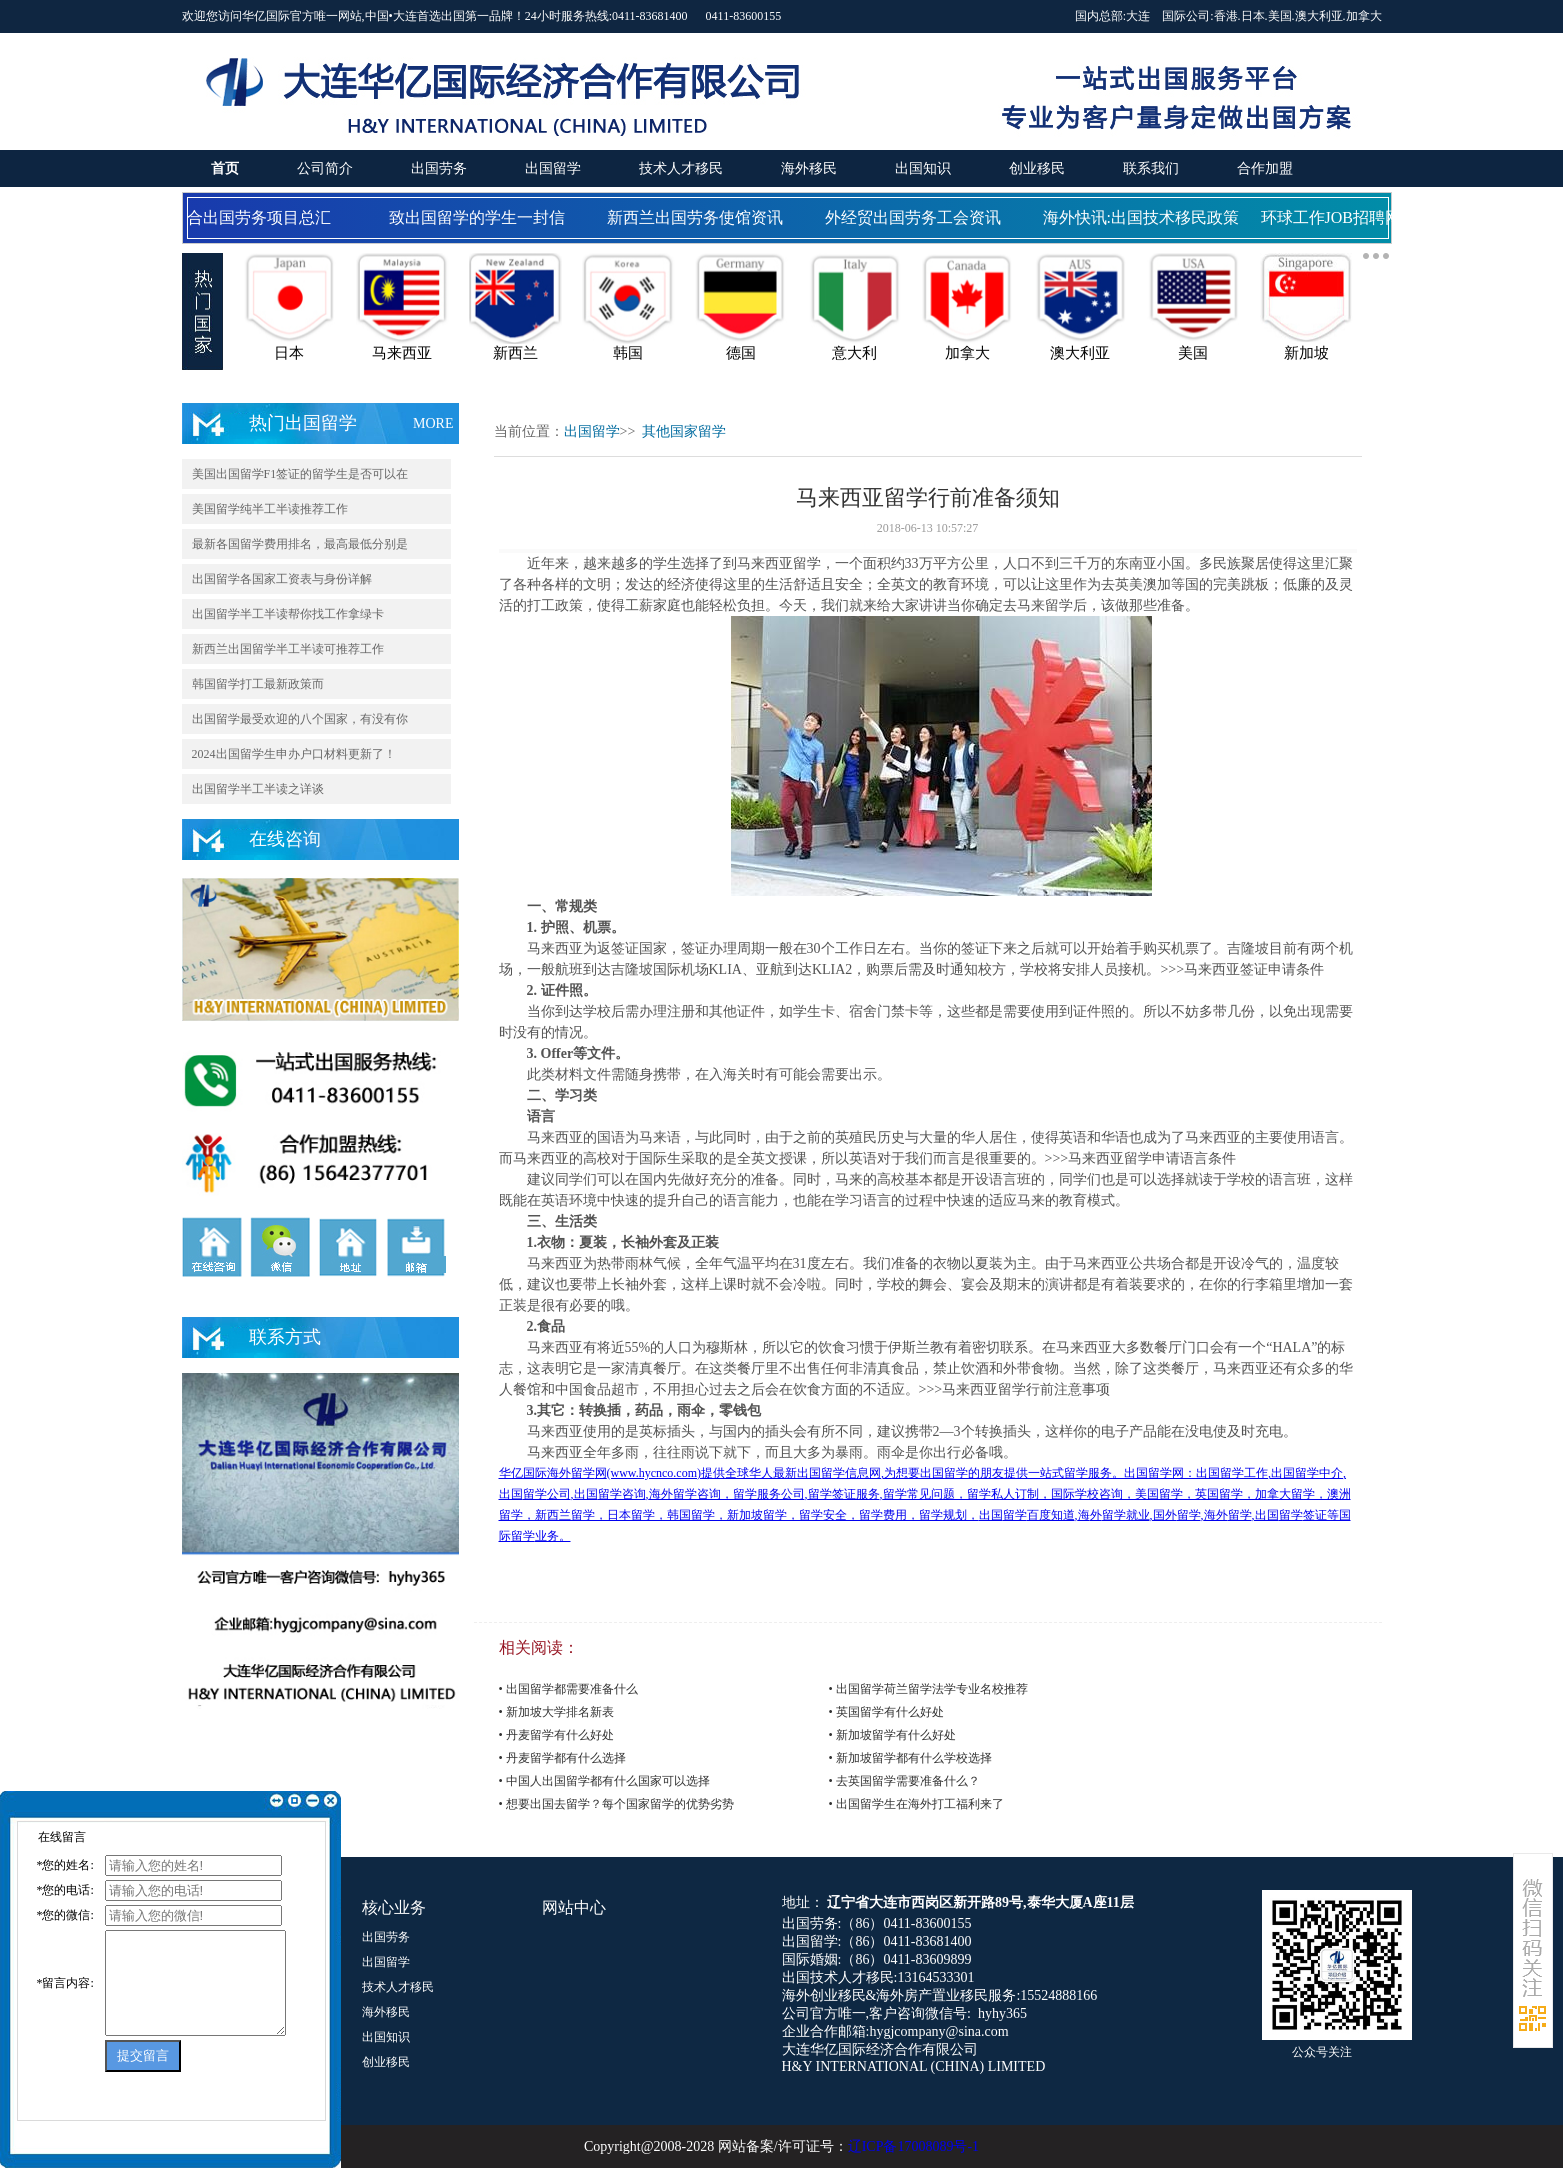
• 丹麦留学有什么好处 (556, 1735)
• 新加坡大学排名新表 (556, 1712)
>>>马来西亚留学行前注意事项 (1015, 1389)
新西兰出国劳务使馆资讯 (699, 217)
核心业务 (394, 1907)
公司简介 (325, 168)
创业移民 (1037, 168)
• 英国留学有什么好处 (886, 1712)
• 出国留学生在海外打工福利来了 (916, 1804)
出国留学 (553, 168)
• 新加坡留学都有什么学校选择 (910, 1758)
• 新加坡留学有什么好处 (892, 1735)
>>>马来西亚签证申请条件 (1242, 969)
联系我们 (1151, 168)
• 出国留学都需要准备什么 (568, 1689)
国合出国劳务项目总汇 (255, 217)
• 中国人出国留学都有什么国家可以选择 (604, 1781)
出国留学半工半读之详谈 (258, 789)
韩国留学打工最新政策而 (258, 684)
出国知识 (923, 168)
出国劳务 (439, 168)
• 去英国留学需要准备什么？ (904, 1781)
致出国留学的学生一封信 (481, 217)
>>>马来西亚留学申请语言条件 (1141, 1158)
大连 (1138, 16)
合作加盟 (1265, 168)
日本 (1253, 16)
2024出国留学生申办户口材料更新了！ (294, 754)
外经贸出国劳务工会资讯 (917, 217)
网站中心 (574, 1907)
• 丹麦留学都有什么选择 (562, 1758)
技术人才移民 (681, 168)
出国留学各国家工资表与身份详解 (282, 579)
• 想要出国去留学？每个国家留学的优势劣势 (616, 1804)
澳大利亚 (1319, 16)
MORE (433, 423)
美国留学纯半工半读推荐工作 (270, 509)
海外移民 (809, 168)
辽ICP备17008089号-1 (913, 2146)
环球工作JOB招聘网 (1335, 217)
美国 (1280, 16)
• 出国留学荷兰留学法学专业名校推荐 (928, 1689)
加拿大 (1364, 16)
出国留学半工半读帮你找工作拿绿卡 (288, 614)
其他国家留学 (684, 431)
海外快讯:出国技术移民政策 (1145, 217)
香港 (1226, 16)
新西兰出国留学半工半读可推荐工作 (288, 649)
